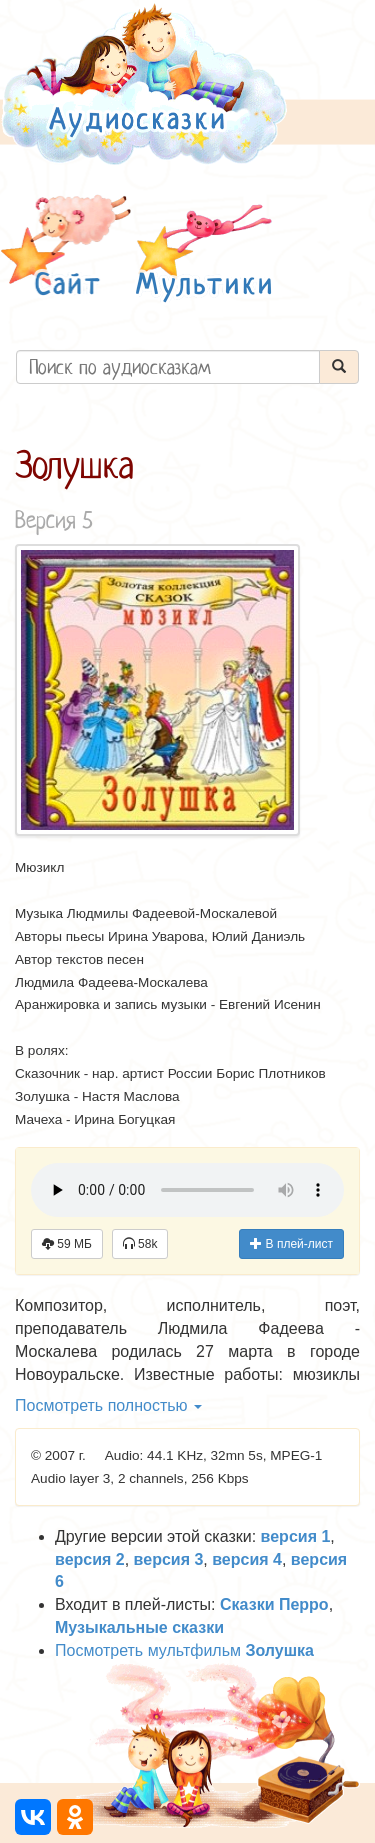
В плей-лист (291, 1244)
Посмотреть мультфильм (184, 1650)
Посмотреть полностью (108, 1405)
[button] (66, 248)
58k (140, 1244)
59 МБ (67, 1244)
